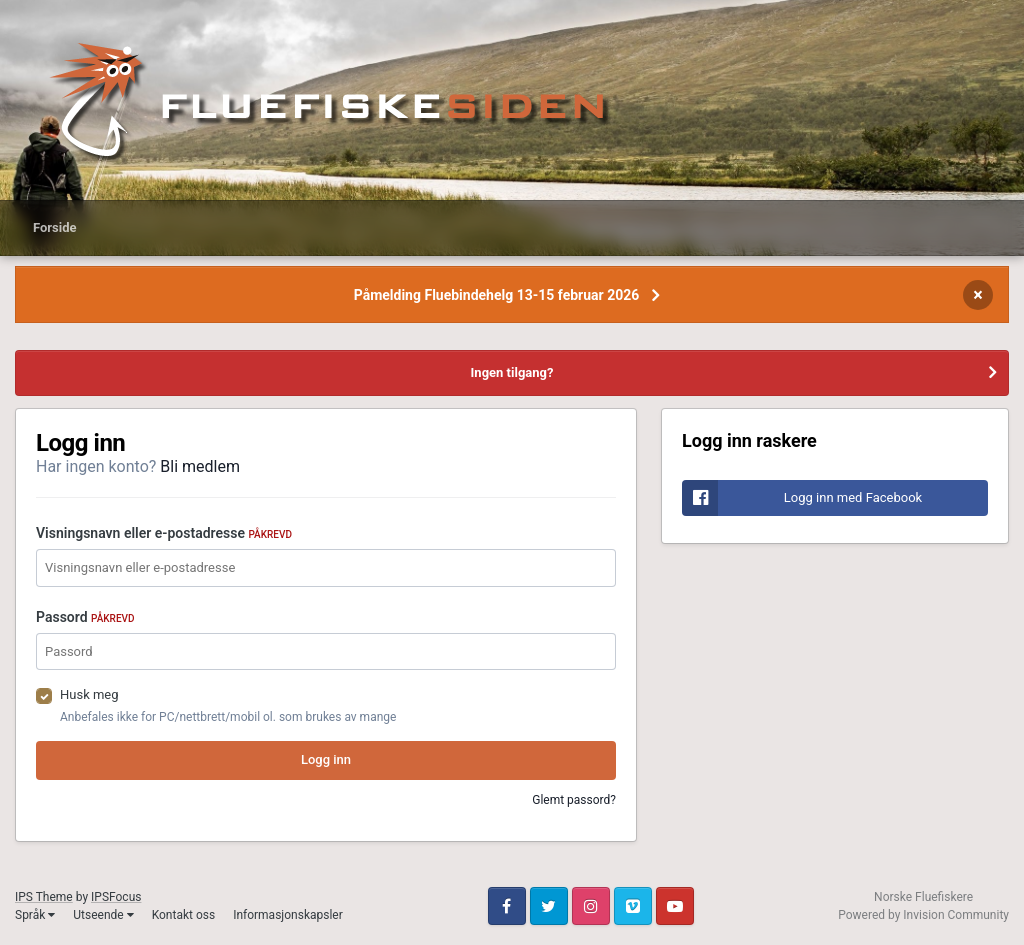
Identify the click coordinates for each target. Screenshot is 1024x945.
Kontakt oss (184, 915)
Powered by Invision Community (923, 915)
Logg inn (326, 759)
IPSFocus (116, 897)
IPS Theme (44, 897)
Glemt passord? (574, 800)
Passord (85, 617)
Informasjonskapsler (288, 915)
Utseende (103, 915)
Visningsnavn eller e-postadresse (164, 533)
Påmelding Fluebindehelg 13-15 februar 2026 (497, 295)
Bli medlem (200, 466)
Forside (55, 227)
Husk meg (89, 694)
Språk (35, 915)
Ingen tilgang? (512, 372)
